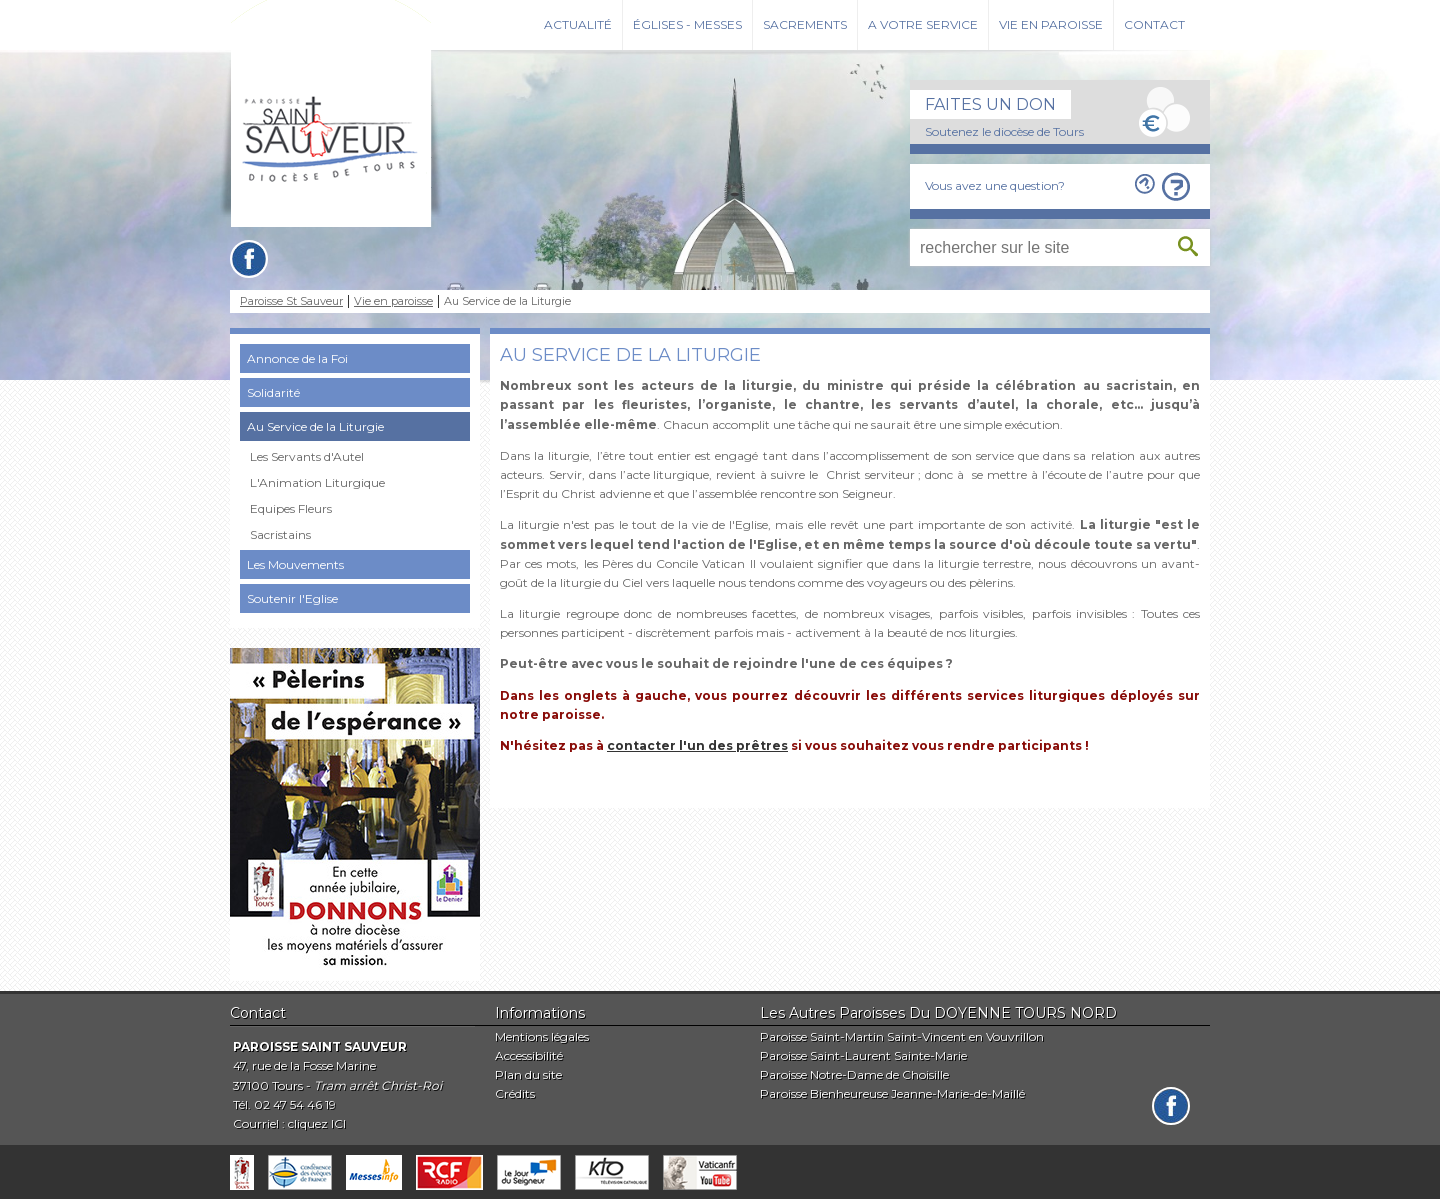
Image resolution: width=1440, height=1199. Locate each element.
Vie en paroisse (1051, 24)
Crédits (515, 1093)
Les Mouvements (295, 564)
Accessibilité (529, 1055)
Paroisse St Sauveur (291, 301)
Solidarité (273, 392)
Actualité (578, 24)
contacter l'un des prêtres (697, 745)
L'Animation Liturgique (317, 482)
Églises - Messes (687, 24)
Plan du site (528, 1074)
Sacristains (280, 534)
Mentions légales (542, 1036)
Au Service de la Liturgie (315, 426)
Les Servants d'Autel (307, 456)
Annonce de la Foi (297, 358)
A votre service (923, 24)
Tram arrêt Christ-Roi (378, 1085)
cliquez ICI (317, 1123)
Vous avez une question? (995, 185)
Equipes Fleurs (291, 508)
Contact (1154, 24)
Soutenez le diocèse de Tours (1004, 131)
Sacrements (805, 24)
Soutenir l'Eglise (292, 598)
